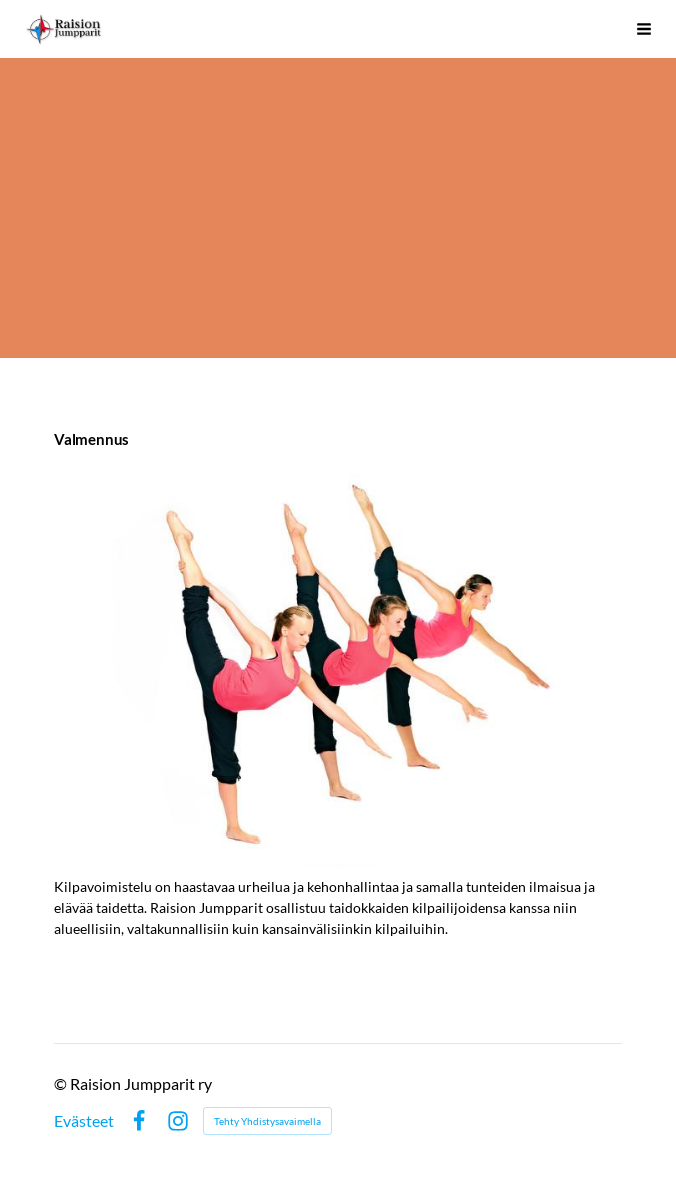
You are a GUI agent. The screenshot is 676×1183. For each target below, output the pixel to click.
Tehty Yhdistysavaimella (267, 1121)
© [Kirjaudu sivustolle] (62, 1083)
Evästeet (84, 1121)
